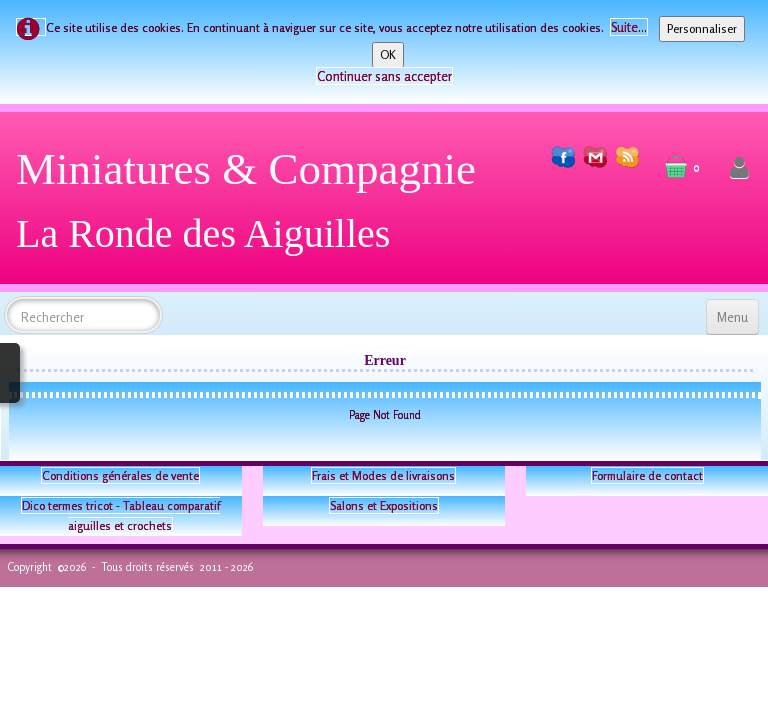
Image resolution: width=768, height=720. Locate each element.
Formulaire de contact (647, 475)
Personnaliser (702, 28)
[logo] (253, 208)
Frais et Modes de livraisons (383, 475)
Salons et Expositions (384, 505)
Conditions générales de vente (120, 475)
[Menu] (732, 317)
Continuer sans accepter (384, 76)
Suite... (629, 27)
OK (388, 54)
